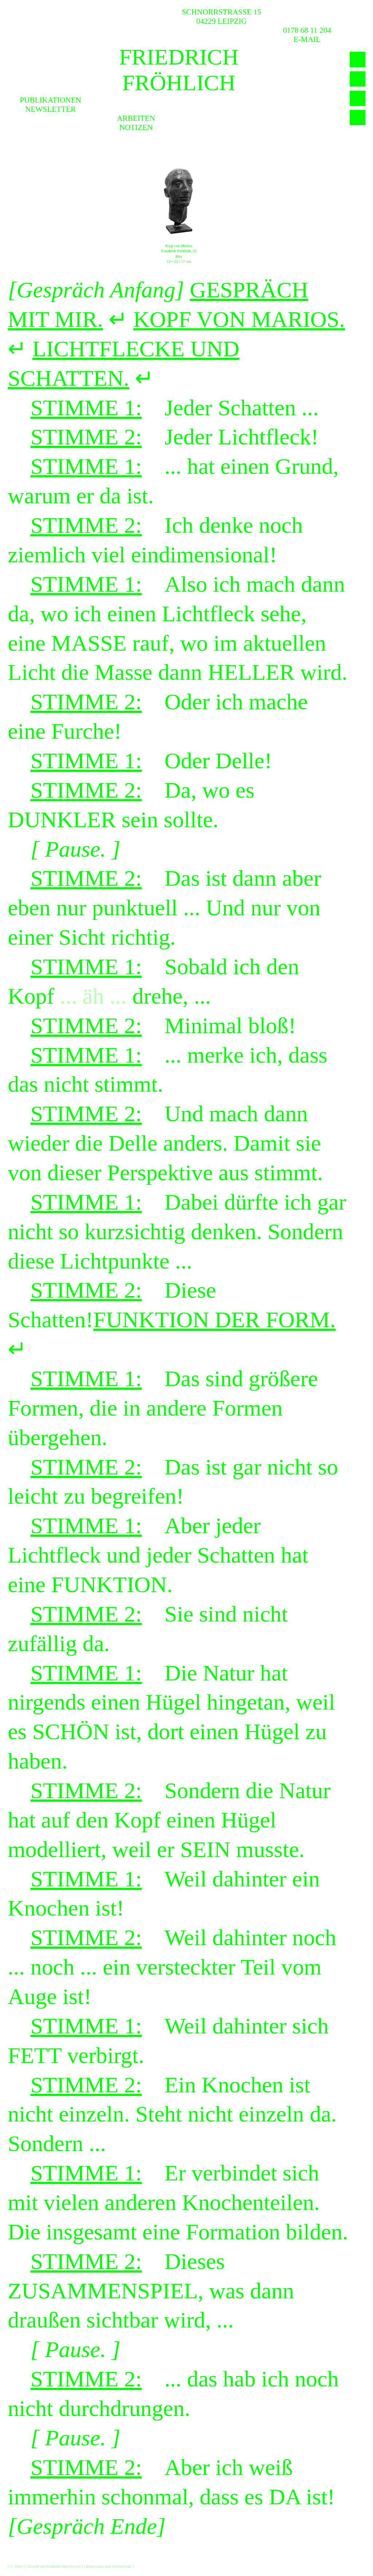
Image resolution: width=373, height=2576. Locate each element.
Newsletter (50, 109)
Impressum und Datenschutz (108, 2566)
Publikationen (50, 100)
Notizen (136, 127)
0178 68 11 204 (307, 30)
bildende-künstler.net (64, 2566)
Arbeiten (136, 118)
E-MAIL (307, 39)
